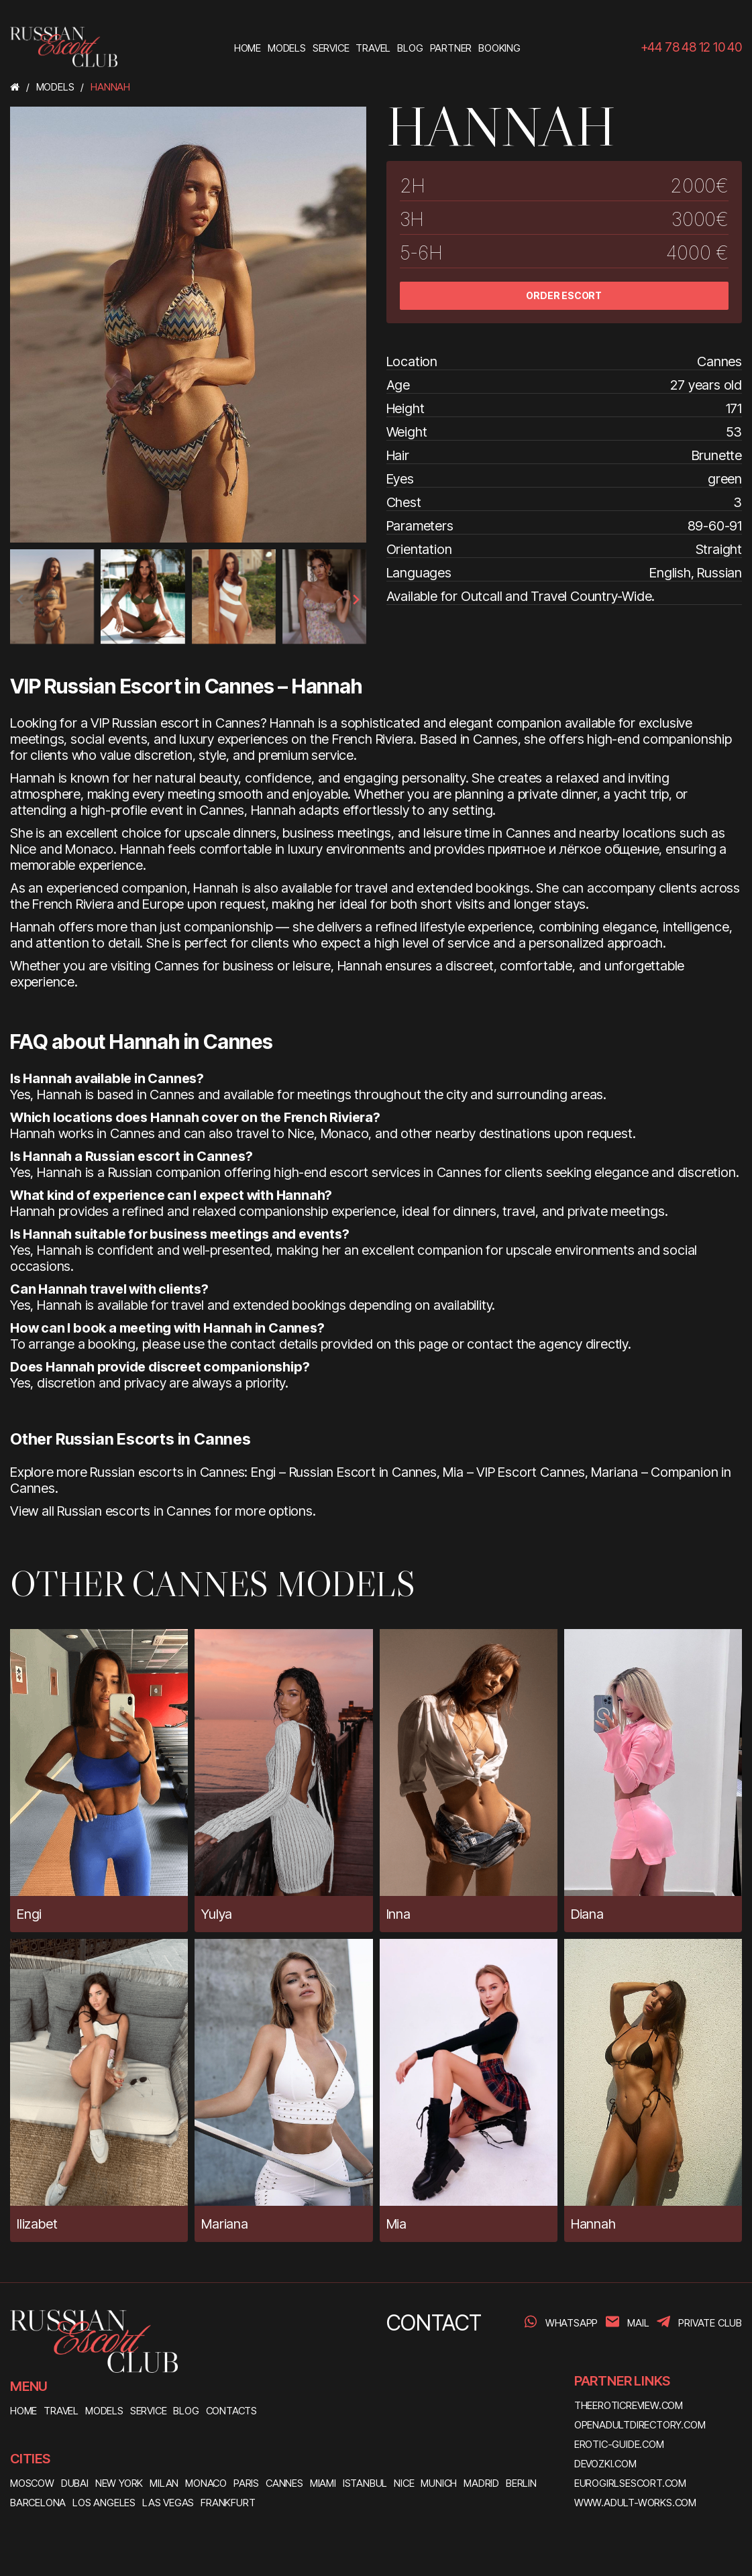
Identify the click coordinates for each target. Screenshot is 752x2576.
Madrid (481, 2483)
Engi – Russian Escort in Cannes (344, 1472)
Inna (398, 1914)
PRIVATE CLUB (710, 2322)
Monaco (206, 2483)
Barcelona (38, 2502)
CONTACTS (231, 2410)
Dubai (75, 2483)
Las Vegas (168, 2502)
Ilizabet (37, 2224)
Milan (164, 2483)
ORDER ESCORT (564, 295)
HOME (23, 2410)
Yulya (216, 1914)
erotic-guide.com (619, 2444)
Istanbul (365, 2483)
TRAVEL (61, 2410)
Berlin (521, 2483)
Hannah (593, 2224)
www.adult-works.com (635, 2502)
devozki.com (605, 2463)
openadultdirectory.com (640, 2424)
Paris (246, 2483)
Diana (587, 1914)
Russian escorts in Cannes (134, 1511)
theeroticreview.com (628, 2405)
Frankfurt (228, 2502)
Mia (396, 2224)
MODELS (104, 2410)
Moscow (32, 2483)
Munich (439, 2483)
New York (119, 2483)
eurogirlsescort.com (630, 2483)
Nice (404, 2483)
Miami (323, 2483)
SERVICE (148, 2410)
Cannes (284, 2483)
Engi (29, 1914)
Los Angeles (104, 2502)
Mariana (224, 2224)
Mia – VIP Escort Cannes (513, 1472)
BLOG (186, 2410)
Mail (638, 2322)
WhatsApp (571, 2322)
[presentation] (21, 599)
